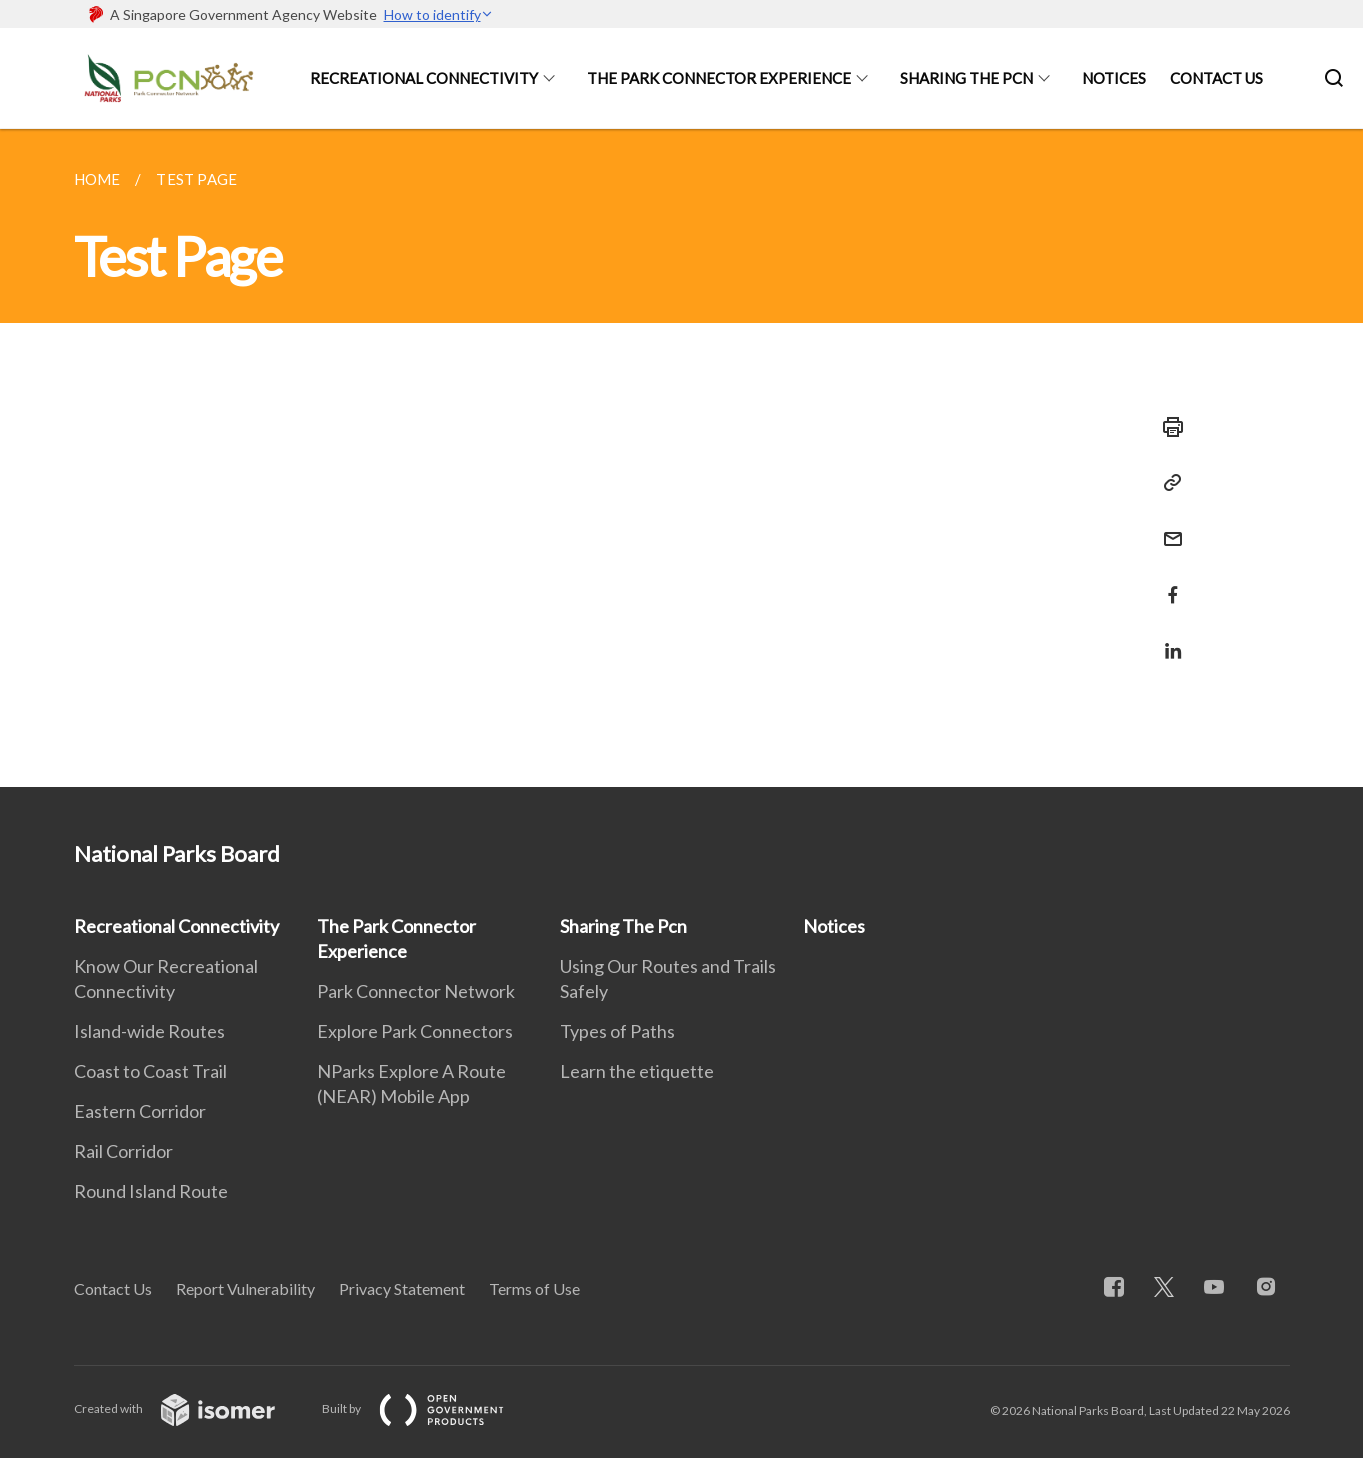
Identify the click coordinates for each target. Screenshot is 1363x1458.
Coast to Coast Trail (150, 1071)
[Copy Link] (1167, 483)
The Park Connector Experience (719, 78)
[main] (681, 458)
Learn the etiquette (637, 1071)
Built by (429, 1408)
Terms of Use (534, 1288)
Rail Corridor (123, 1151)
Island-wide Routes (149, 1031)
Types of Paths (617, 1031)
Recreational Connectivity (424, 78)
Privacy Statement (402, 1288)
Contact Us (1216, 78)
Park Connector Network (416, 991)
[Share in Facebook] (1167, 582)
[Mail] (1167, 526)
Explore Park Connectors (415, 1031)
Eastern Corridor (140, 1111)
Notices (1114, 78)
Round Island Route (151, 1191)
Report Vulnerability (245, 1288)
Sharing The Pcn (966, 78)
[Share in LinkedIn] (1167, 638)
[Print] (1167, 427)
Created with (190, 1408)
